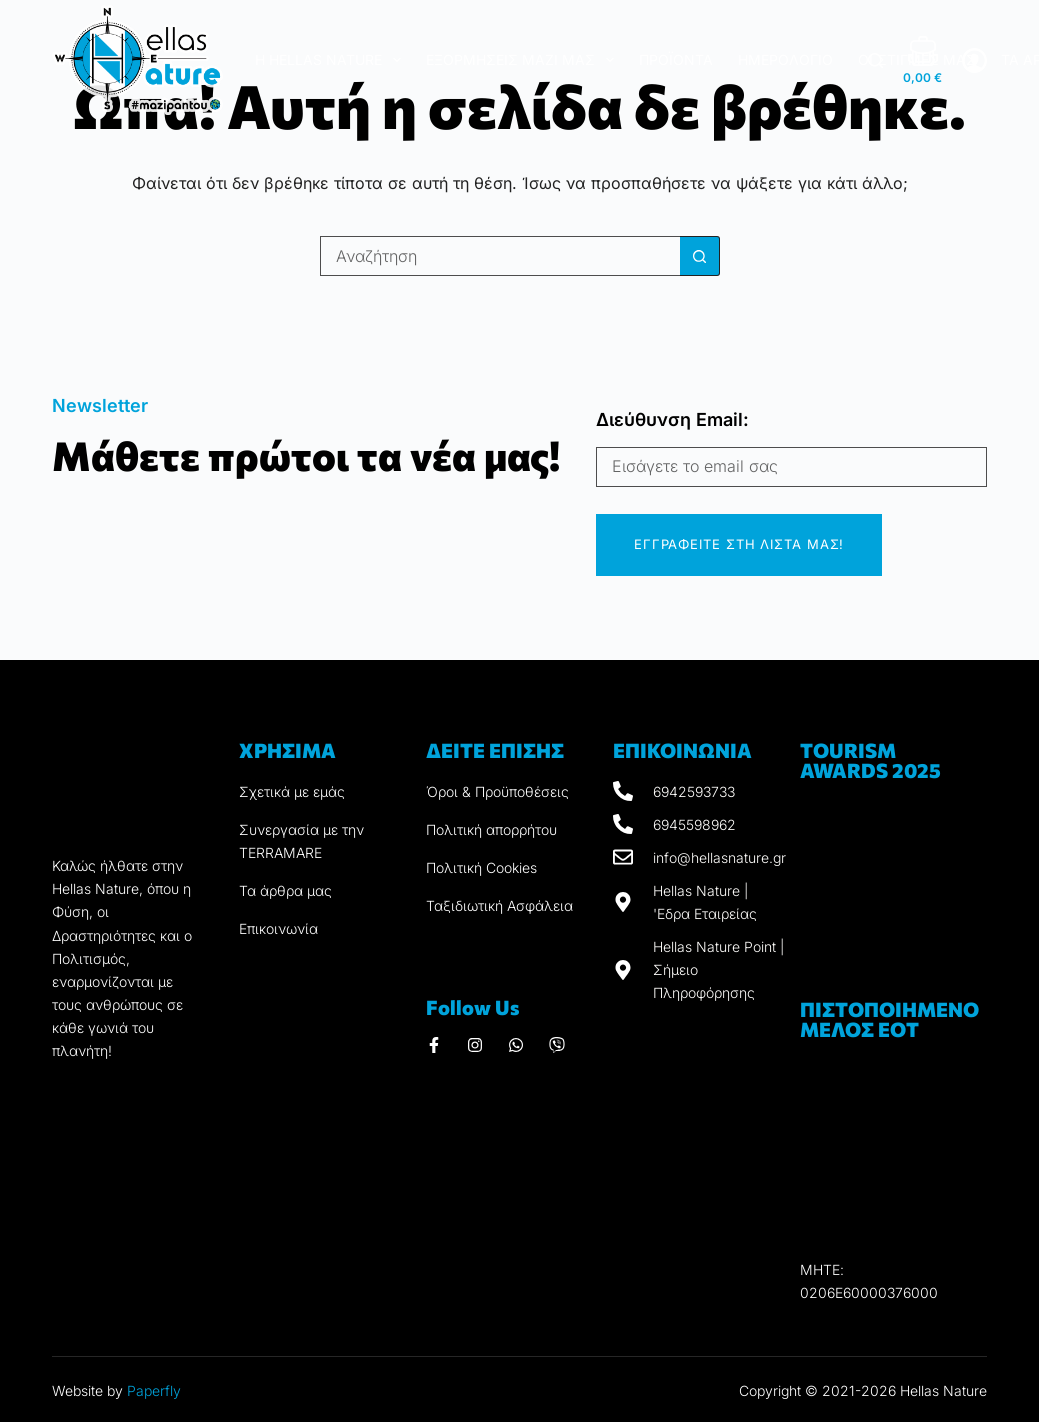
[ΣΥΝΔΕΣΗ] (974, 60)
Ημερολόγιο (785, 59)
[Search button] (700, 256)
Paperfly (154, 1390)
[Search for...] (500, 256)
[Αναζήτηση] (875, 60)
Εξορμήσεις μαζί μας (524, 60)
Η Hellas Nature (332, 60)
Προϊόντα (676, 59)
